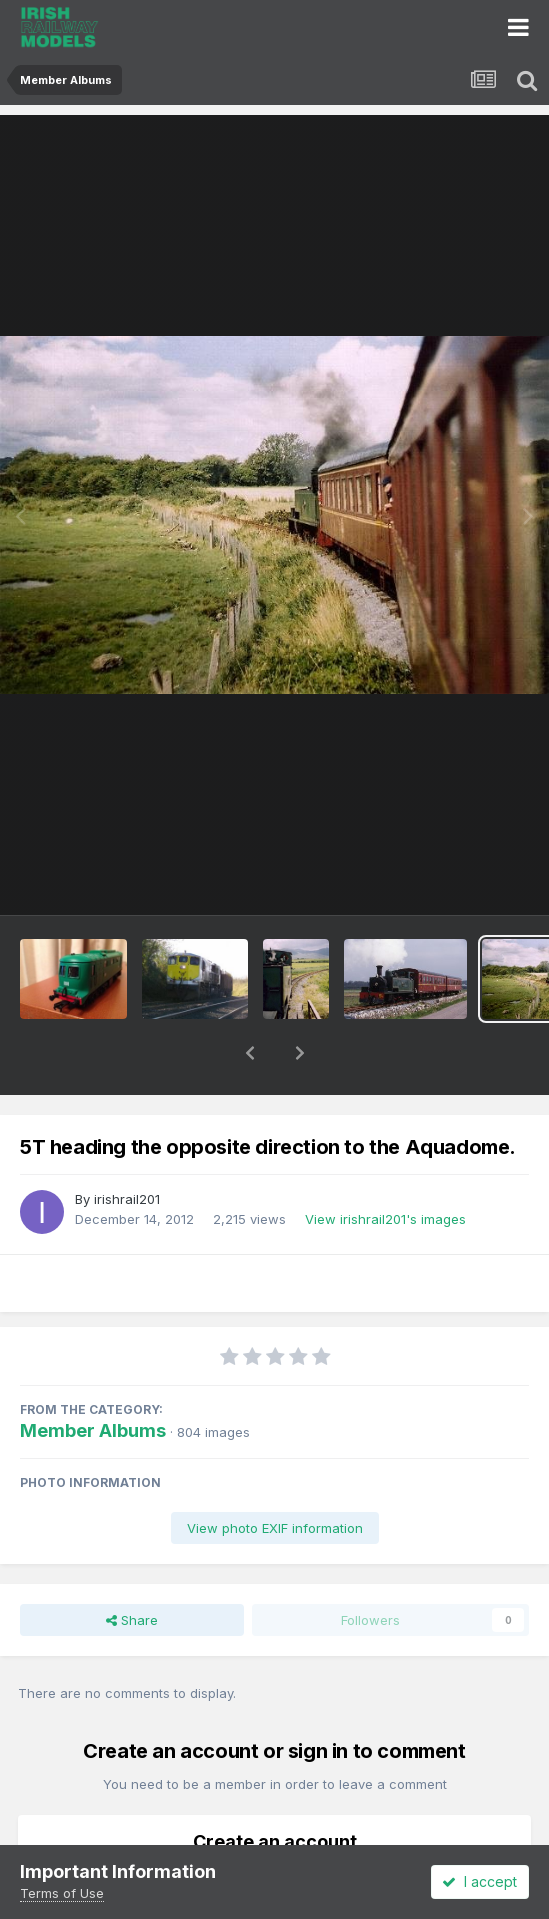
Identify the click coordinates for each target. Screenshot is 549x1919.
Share (132, 1568)
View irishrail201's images (385, 1167)
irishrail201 (127, 1147)
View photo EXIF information (275, 1476)
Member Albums (93, 1378)
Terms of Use (62, 1893)
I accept (479, 1881)
